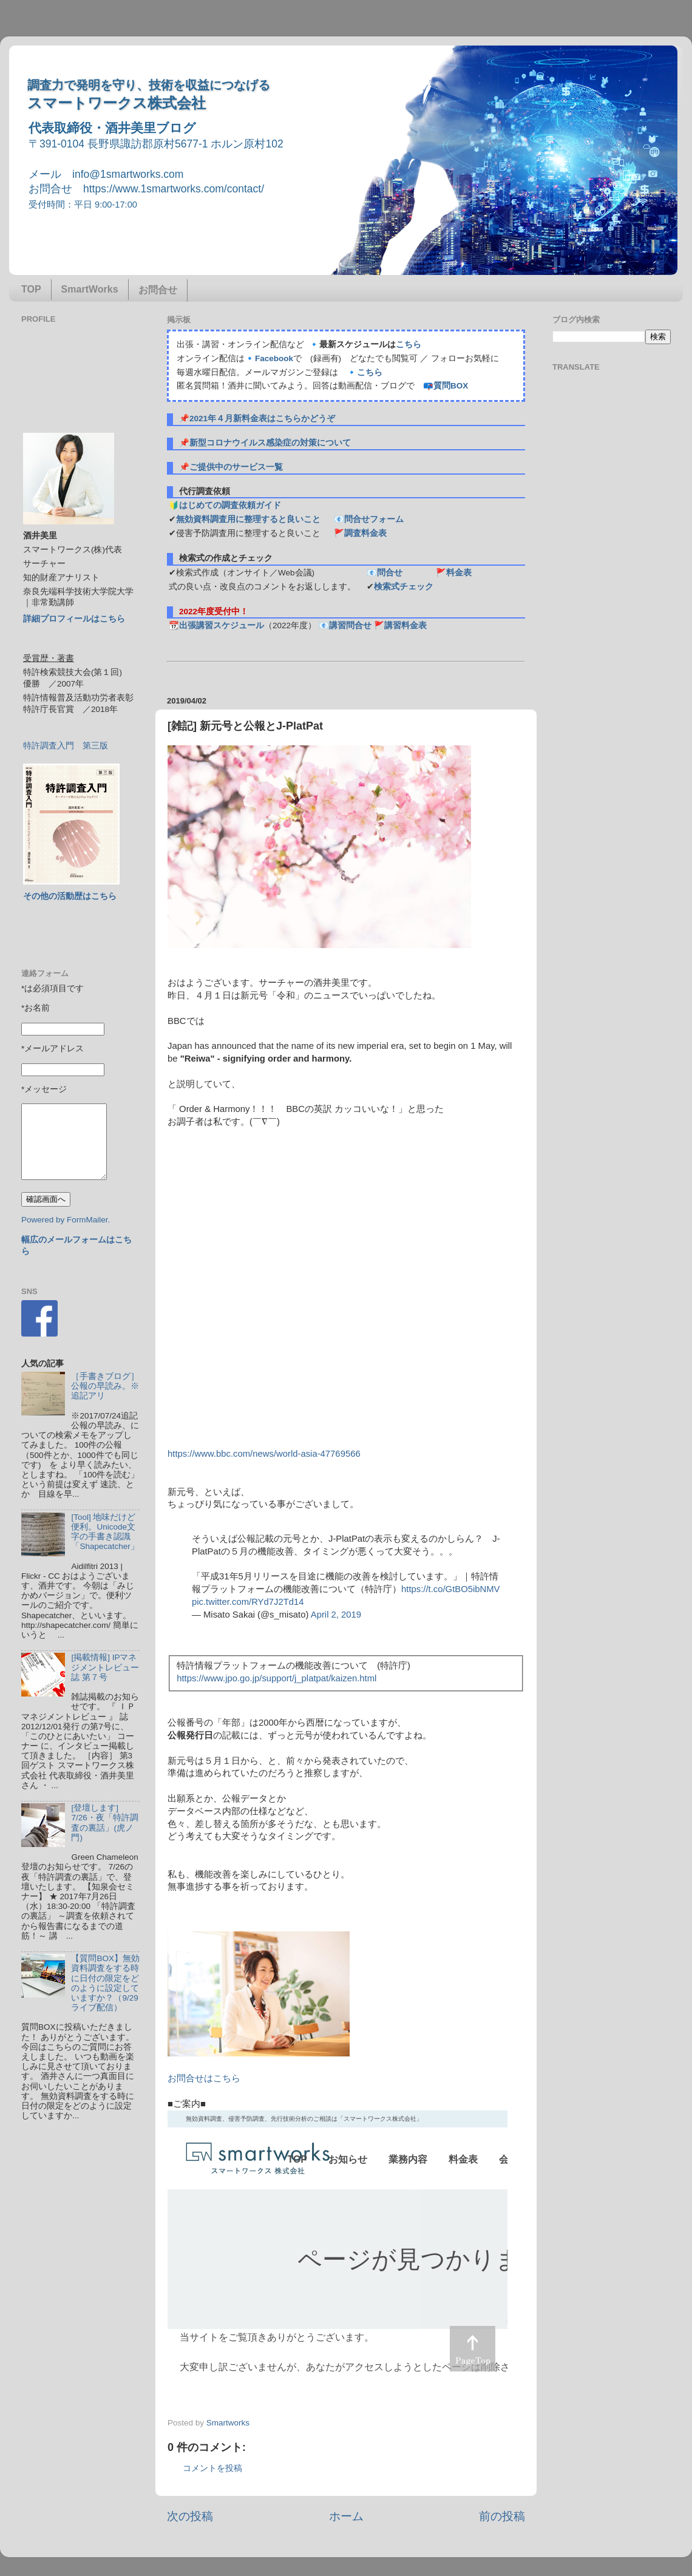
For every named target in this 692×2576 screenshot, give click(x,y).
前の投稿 (502, 2516)
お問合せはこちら (204, 2078)
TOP (31, 289)
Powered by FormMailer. (65, 1219)
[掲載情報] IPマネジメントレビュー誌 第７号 (105, 1667)
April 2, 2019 (336, 1614)
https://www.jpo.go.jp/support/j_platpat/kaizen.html (276, 1678)
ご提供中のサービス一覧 (236, 467)
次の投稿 (190, 2516)
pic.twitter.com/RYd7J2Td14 (248, 1602)
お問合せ (157, 290)
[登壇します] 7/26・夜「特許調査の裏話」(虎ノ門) (104, 1822)
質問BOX (450, 385)
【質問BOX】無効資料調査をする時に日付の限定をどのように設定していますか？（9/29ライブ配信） (105, 1983)
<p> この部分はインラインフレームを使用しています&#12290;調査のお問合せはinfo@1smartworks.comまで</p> (337, 2247)
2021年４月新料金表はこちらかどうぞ (262, 418)
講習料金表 (405, 625)
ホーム (346, 2516)
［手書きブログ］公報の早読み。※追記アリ (105, 1386)
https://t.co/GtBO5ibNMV (450, 1589)
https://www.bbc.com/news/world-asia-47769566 (264, 1454)
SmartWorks (89, 289)
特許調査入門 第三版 (65, 745)
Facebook (274, 358)
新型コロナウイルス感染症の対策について (270, 442)
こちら (408, 344)
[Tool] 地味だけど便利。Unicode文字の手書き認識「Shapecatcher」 (104, 1532)
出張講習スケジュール (221, 625)
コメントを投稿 (212, 2468)
